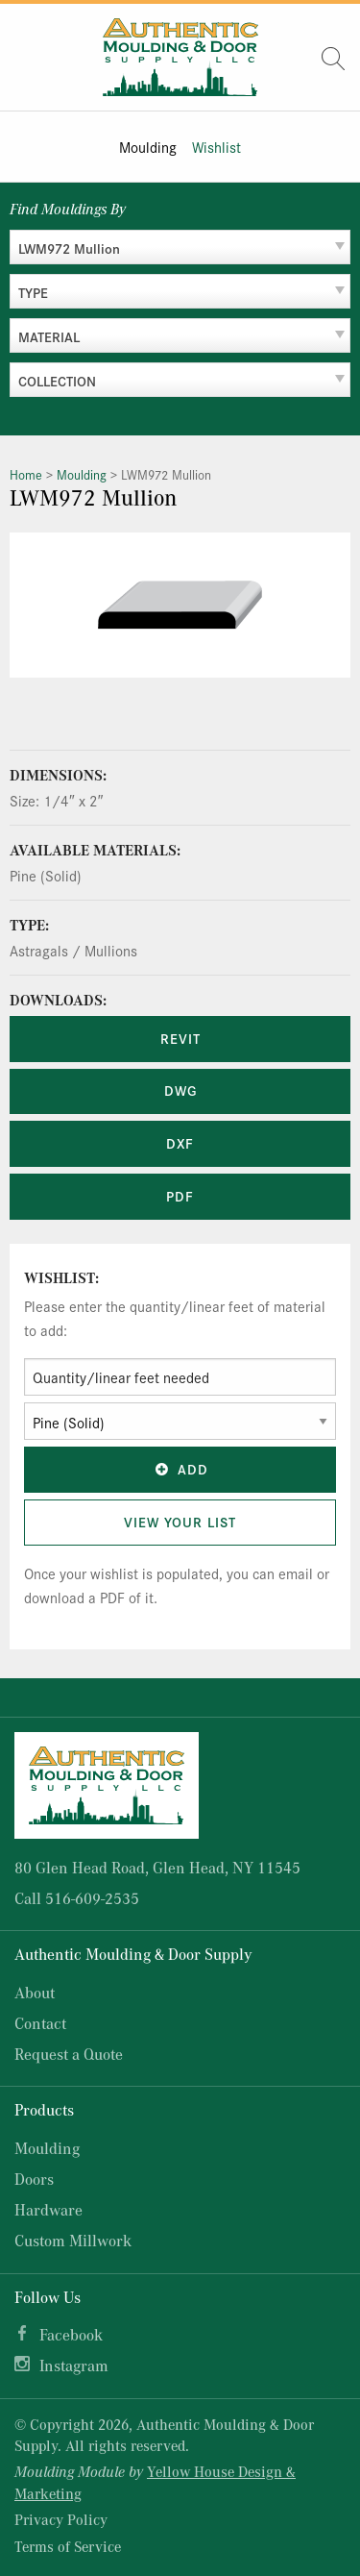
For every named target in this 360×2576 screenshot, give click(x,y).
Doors (34, 2178)
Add (180, 1468)
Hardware (48, 2209)
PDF (180, 1195)
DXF (180, 1142)
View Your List (180, 1521)
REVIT (180, 1038)
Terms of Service (67, 2546)
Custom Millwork (73, 2240)
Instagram (73, 2365)
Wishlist (216, 147)
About (34, 1992)
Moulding (148, 147)
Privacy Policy (61, 2519)
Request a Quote (68, 2054)
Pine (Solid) (46, 875)
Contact (40, 2023)
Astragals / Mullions (73, 950)
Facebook (71, 2334)
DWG (180, 1090)
